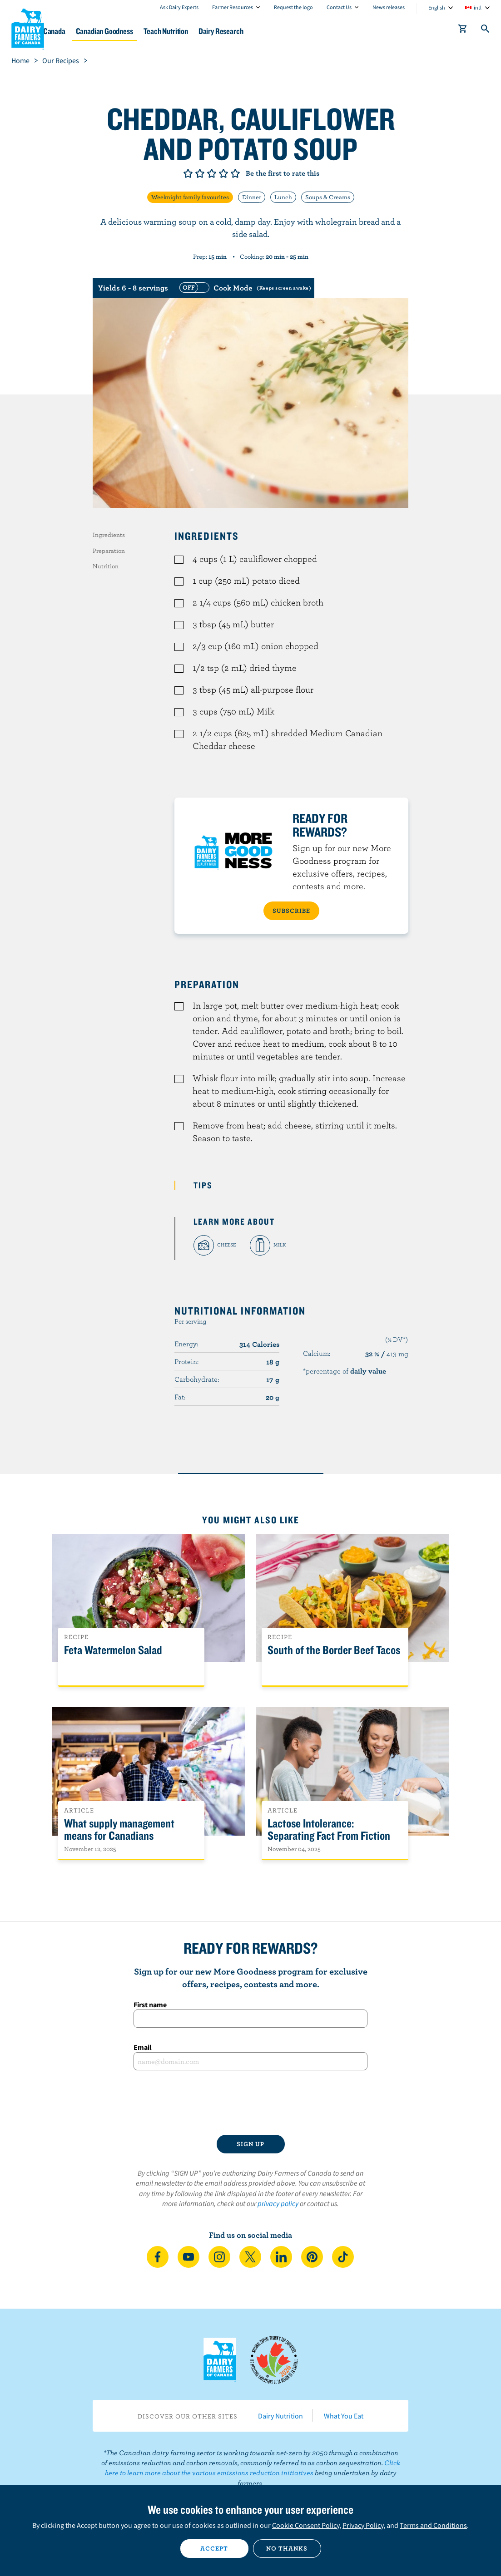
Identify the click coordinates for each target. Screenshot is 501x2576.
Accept (214, 2548)
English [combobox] (436, 7)
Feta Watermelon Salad (113, 1650)
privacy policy (278, 2203)
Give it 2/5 (200, 173)
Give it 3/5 (212, 173)
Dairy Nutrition (280, 2415)
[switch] (244, 288)
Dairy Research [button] (290, 31)
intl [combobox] (477, 7)
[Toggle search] (485, 30)
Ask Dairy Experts (179, 7)
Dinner (251, 197)
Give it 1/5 (188, 173)
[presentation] (251, 2102)
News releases (388, 7)
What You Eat (343, 2415)
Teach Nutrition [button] (227, 31)
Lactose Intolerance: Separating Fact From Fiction (329, 1829)
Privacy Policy (362, 2525)
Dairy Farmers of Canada (27, 27)
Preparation (109, 550)
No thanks (287, 2548)
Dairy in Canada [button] (87, 31)
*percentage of (344, 1371)
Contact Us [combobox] (339, 7)
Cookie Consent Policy (305, 2525)
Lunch (283, 197)
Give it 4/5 (223, 173)
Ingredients (109, 534)
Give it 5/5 (235, 173)
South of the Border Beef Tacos (334, 1650)
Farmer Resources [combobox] (232, 7)
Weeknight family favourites (190, 197)
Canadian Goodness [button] (157, 31)
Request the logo (293, 7)
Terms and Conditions (433, 2525)
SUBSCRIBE (291, 910)
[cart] (463, 30)
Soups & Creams (327, 197)
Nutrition (106, 566)
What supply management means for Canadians (119, 1829)
